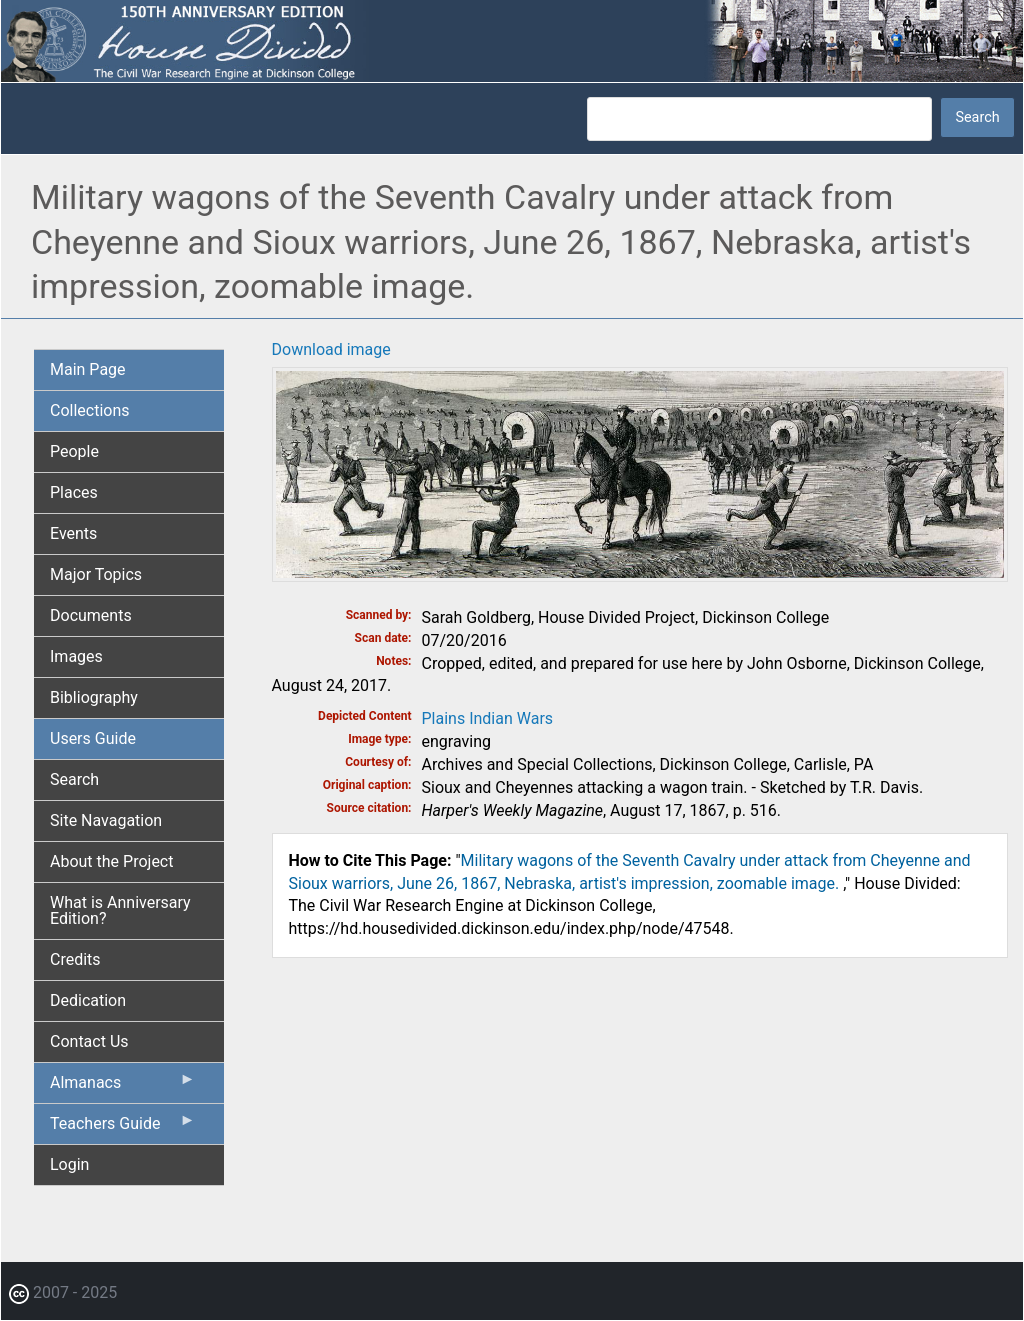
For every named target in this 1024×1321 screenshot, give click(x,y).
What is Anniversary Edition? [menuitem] (120, 910)
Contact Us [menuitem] (89, 1041)
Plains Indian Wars (488, 718)
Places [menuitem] (74, 492)
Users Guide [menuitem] (93, 738)
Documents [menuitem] (91, 615)
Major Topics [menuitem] (96, 574)
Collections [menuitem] (90, 410)
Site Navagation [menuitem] (106, 820)
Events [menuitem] (73, 533)
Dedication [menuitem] (88, 1000)
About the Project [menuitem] (111, 861)
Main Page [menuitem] (88, 369)
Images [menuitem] (76, 656)
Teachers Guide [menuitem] (123, 1128)
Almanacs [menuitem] (123, 1087)
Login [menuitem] (69, 1164)
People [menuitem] (74, 451)
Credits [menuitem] (75, 959)
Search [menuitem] (74, 779)
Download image (331, 349)
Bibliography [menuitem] (94, 697)
